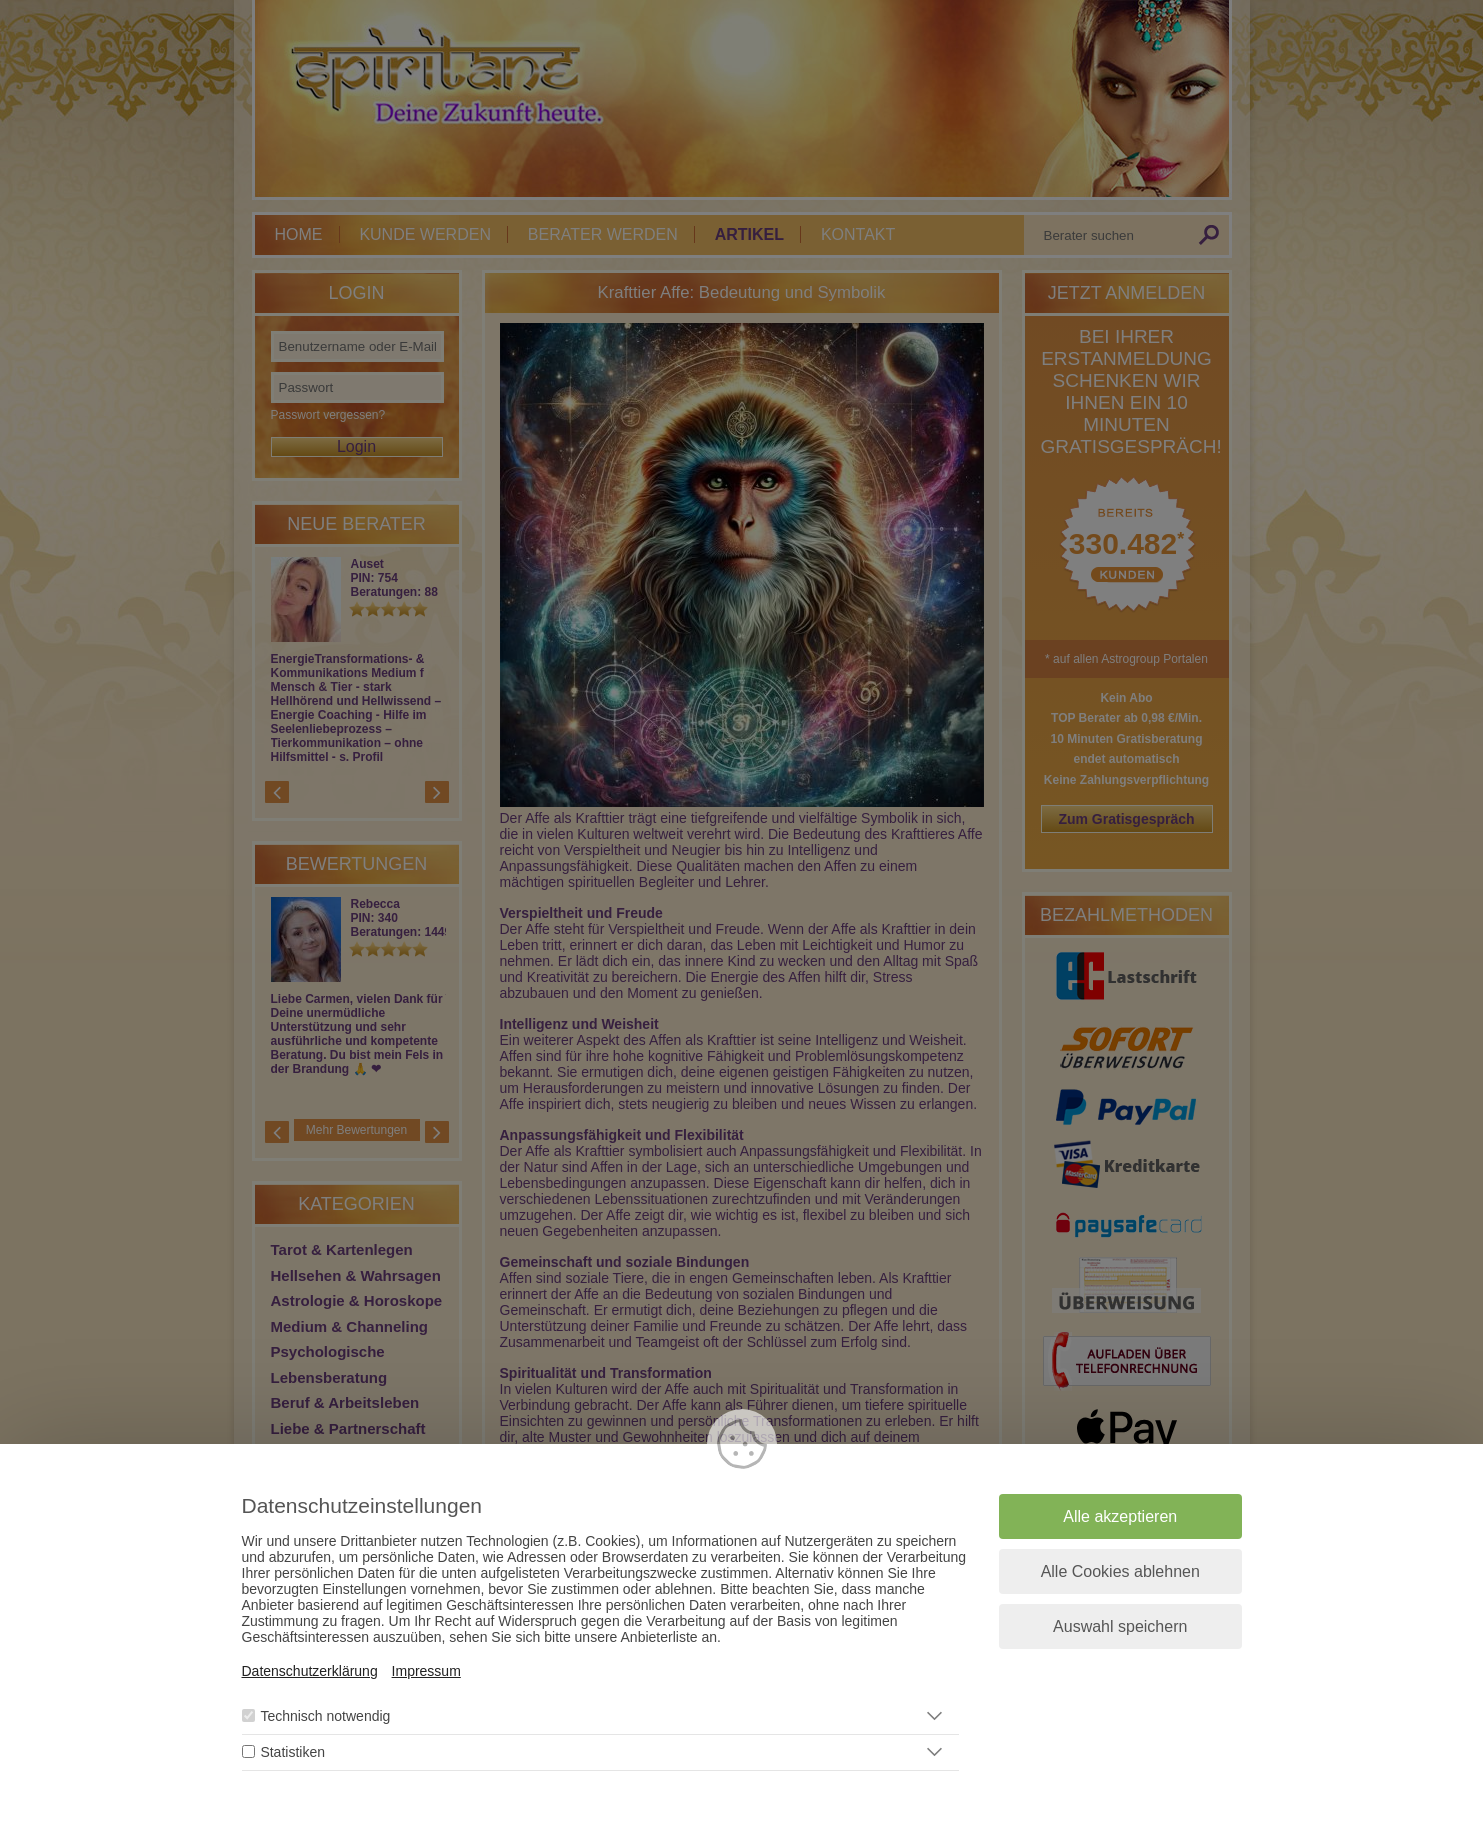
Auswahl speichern (1120, 1626)
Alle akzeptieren (1120, 1516)
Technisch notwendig (325, 1716)
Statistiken (292, 1752)
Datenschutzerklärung (310, 1671)
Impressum (426, 1671)
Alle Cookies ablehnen (1120, 1571)
